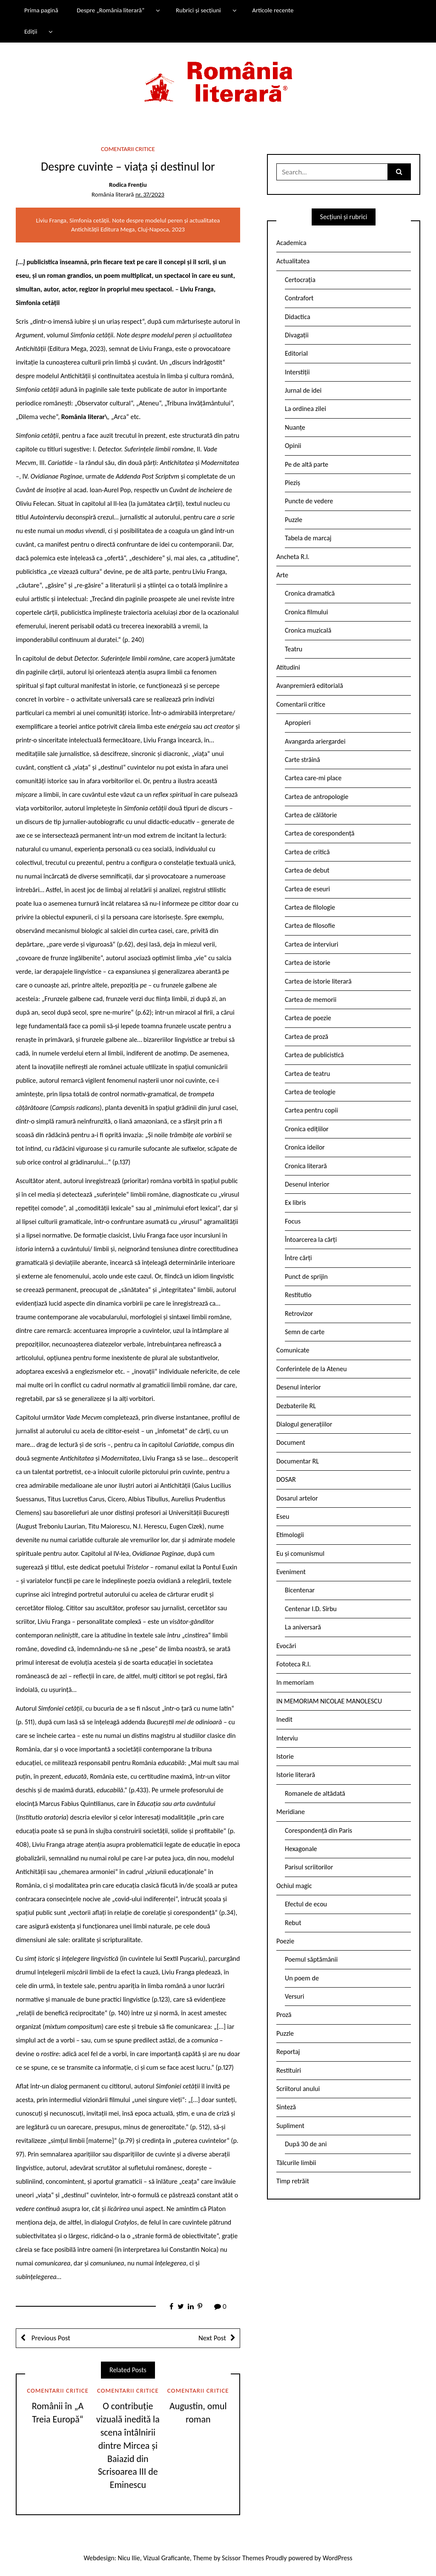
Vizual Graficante (166, 2558)
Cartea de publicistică (314, 1055)
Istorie (285, 1756)
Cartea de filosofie (310, 925)
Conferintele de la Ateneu (311, 1369)
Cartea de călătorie (311, 815)
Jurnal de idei (303, 390)
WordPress (338, 2558)
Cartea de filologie (310, 907)
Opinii (293, 446)
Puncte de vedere (309, 501)
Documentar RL (297, 1461)
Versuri (294, 1996)
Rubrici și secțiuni (198, 10)
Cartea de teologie (310, 1092)
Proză (284, 2015)
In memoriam (295, 1682)
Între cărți (298, 1258)
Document (290, 1442)
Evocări (286, 1646)
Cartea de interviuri (311, 944)
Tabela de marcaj (308, 538)
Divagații (297, 335)
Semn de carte (304, 1332)
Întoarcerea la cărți (311, 1239)
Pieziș (292, 483)
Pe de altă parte (306, 464)
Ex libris (295, 1202)
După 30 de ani (306, 2144)
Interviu (287, 1738)
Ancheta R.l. (293, 557)
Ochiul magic (294, 1886)
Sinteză (286, 2107)
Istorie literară (295, 1775)
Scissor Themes (243, 2558)
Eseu (282, 1516)
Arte (282, 575)
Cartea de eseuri (307, 889)
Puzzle (293, 520)
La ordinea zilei (305, 409)
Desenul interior (307, 1184)
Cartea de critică (307, 852)
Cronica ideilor (305, 1147)
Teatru (293, 649)
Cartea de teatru (307, 1074)
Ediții (30, 31)
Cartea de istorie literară (318, 981)
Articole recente (272, 10)
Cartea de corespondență (320, 833)
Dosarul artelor (297, 1498)
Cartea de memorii (310, 1000)
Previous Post (50, 2338)
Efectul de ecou (306, 1904)
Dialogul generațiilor (304, 1424)
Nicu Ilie (129, 2558)
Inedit (284, 1719)
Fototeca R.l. (293, 1664)
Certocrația (300, 280)
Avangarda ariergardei (315, 741)
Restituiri (288, 2070)
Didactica (297, 317)
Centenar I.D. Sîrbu (311, 1609)
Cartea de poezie (308, 1018)
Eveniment (291, 1572)
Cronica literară (306, 1166)
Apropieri (298, 723)
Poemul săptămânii (311, 1959)
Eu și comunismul (300, 1553)
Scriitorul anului (298, 2089)
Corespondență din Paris (318, 1830)
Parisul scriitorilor (309, 1867)
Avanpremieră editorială (309, 686)
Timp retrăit (292, 2181)
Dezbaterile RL (296, 1406)
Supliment (290, 2126)
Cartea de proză (306, 1037)
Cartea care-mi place (313, 778)
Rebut (293, 1923)
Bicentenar (300, 1590)
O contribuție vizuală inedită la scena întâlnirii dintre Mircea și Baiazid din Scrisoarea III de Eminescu (128, 2445)
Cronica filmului (306, 612)
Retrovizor (299, 1313)
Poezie (285, 1941)
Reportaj (288, 2052)
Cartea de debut (307, 870)
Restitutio (298, 1295)
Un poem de (302, 1978)
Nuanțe (295, 427)
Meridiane (290, 1812)
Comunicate (293, 1350)
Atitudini (288, 667)
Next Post (212, 2338)
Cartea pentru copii (311, 1110)
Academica (291, 243)
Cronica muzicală (308, 630)
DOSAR (286, 1479)
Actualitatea (293, 261)
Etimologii (290, 1535)
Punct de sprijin (306, 1276)
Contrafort (299, 298)
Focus (293, 1221)
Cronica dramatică (310, 593)
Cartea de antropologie (316, 797)
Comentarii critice (128, 149)
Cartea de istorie (307, 963)
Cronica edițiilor (307, 1129)
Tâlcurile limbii (296, 2163)
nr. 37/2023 (149, 194)
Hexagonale (301, 1849)
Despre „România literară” (110, 10)
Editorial (296, 353)
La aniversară (303, 1627)
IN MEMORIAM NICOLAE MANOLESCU (329, 1701)
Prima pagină (41, 10)
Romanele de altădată (315, 1793)
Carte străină (302, 760)
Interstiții (297, 372)
